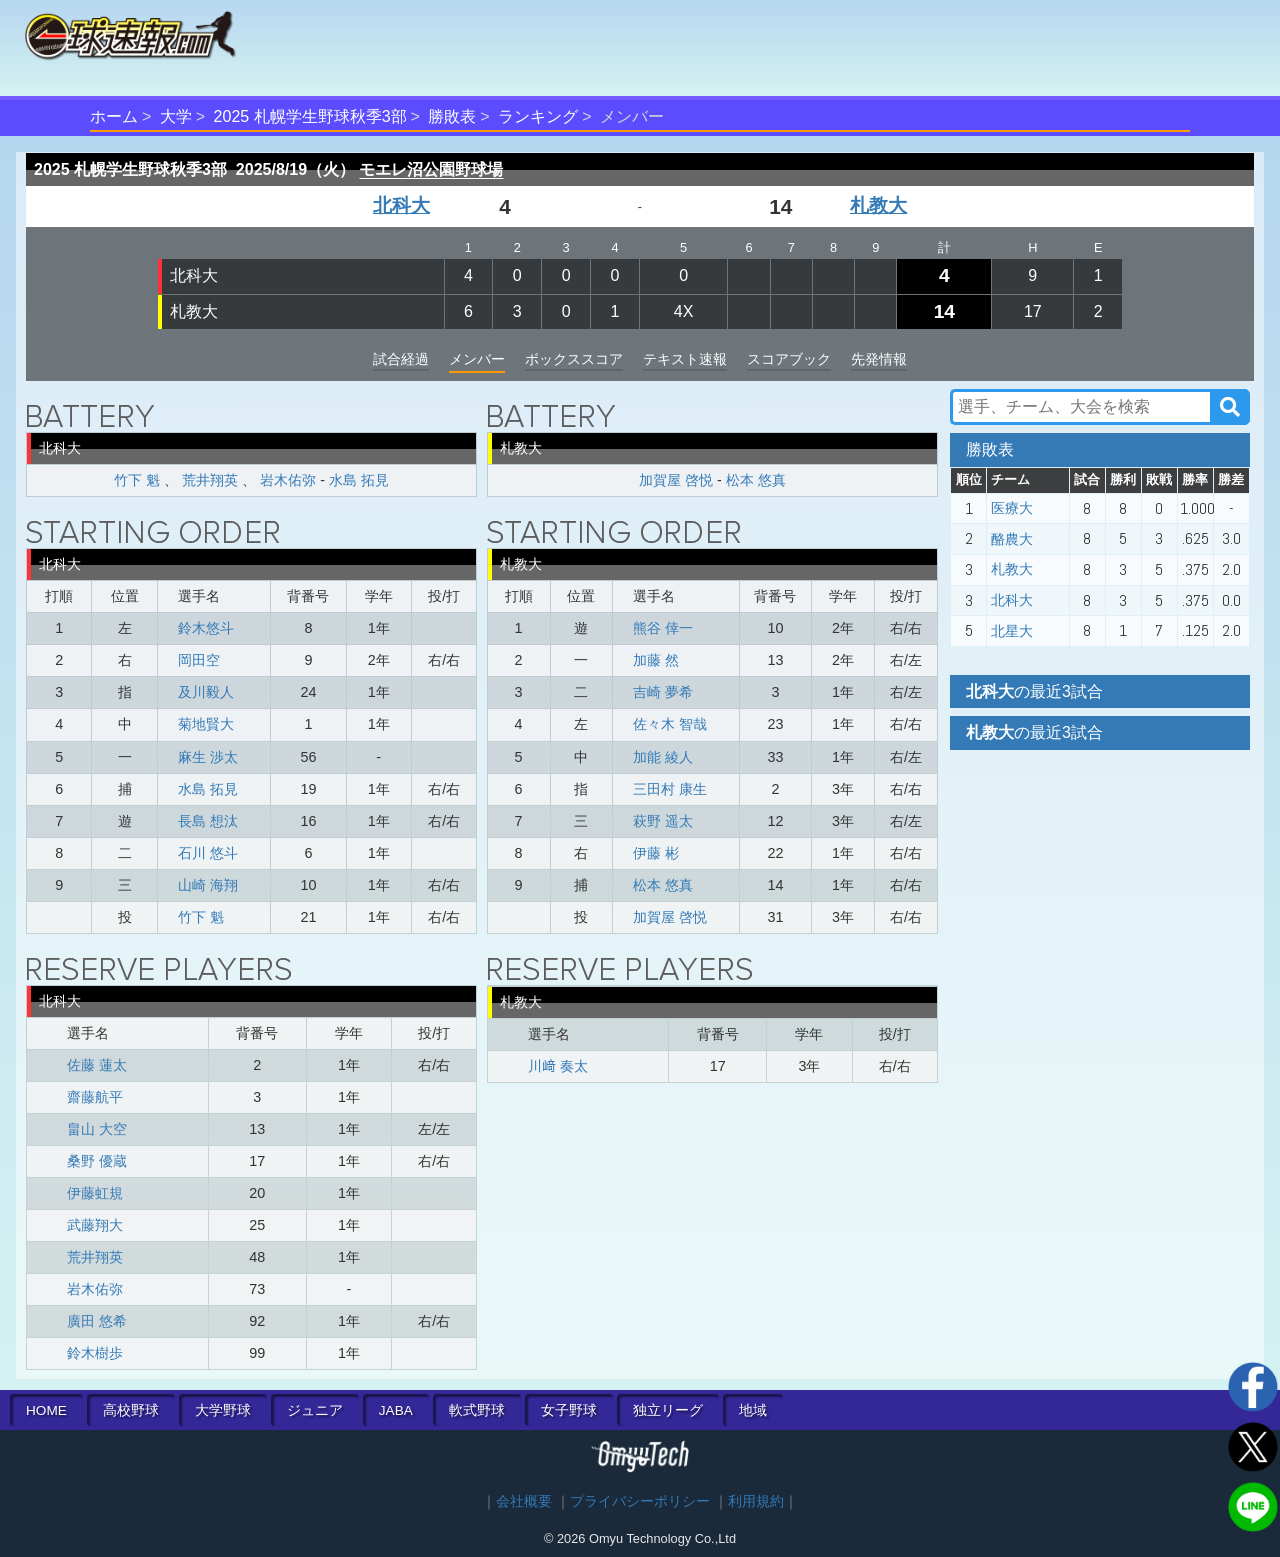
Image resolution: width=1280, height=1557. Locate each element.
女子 (569, 1410)
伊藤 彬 (656, 853)
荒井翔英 (210, 480)
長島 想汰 (208, 821)
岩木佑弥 (288, 480)
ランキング (538, 116)
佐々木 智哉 (670, 724)
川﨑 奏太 (558, 1066)
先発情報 (879, 359)
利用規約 (756, 1501)
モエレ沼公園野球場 (431, 169)
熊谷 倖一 (663, 628)
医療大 (1012, 508)
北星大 (1012, 631)
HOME (46, 1410)
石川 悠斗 (208, 853)
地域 (753, 1410)
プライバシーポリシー (640, 1501)
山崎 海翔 (208, 885)
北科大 (401, 205)
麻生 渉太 (208, 757)
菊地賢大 (206, 724)
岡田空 (199, 660)
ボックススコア (574, 359)
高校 (131, 1410)
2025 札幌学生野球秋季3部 (310, 116)
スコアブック (789, 359)
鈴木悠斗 (206, 628)
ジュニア (315, 1410)
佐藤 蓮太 (97, 1065)
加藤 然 (656, 660)
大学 (176, 116)
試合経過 (401, 359)
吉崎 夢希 (663, 692)
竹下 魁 (137, 480)
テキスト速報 (685, 359)
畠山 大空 (97, 1129)
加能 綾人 (663, 757)
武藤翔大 (95, 1225)
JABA (396, 1410)
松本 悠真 (756, 480)
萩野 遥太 (663, 821)
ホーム (114, 116)
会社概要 (524, 1501)
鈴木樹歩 (95, 1353)
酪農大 (1012, 539)
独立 (668, 1410)
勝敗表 (452, 116)
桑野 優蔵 (97, 1161)
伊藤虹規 (95, 1193)
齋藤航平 (95, 1097)
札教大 (878, 205)
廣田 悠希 (97, 1321)
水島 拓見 (359, 480)
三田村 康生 (670, 789)
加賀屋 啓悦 (676, 480)
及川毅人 (206, 692)
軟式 (477, 1410)
